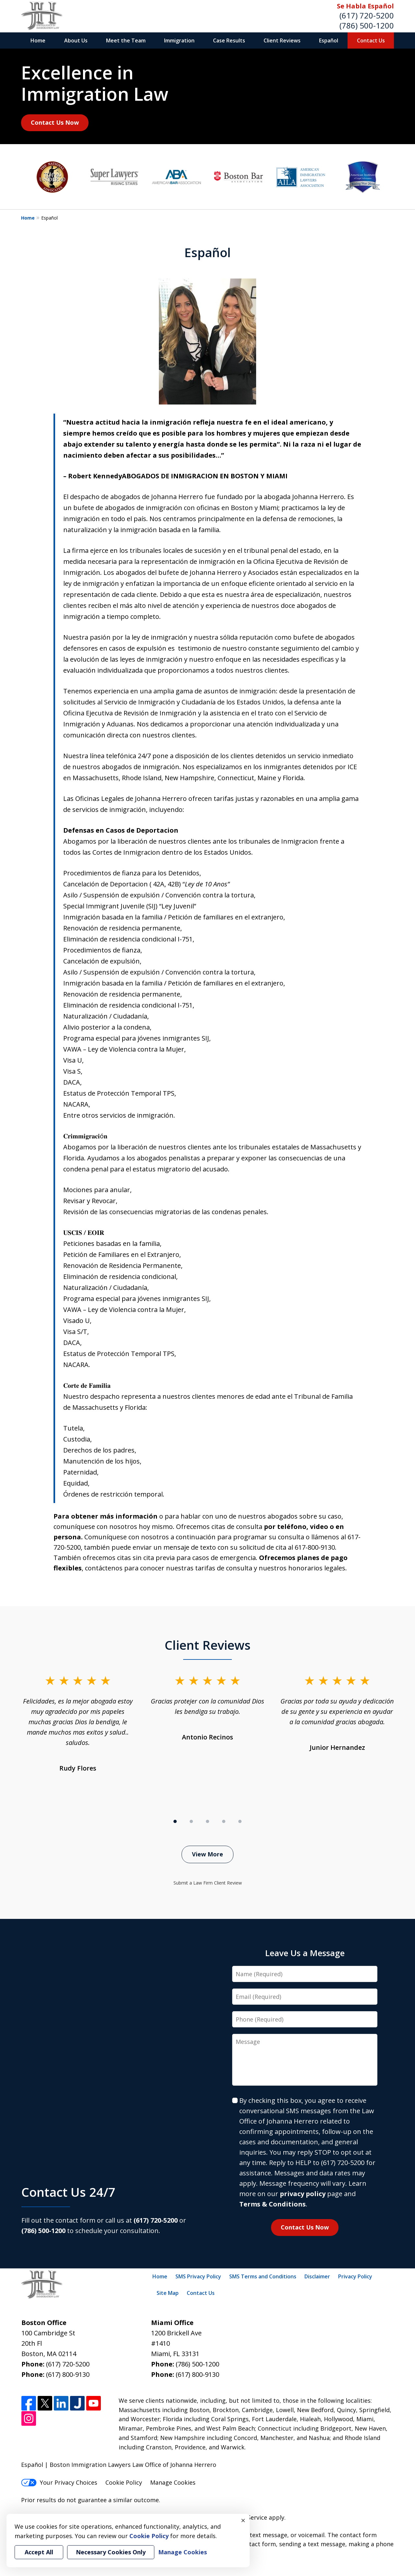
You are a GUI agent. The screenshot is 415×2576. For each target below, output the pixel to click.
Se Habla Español (365, 6)
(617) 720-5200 (366, 15)
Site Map (168, 2293)
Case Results (229, 40)
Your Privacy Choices (59, 2482)
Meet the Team (126, 40)
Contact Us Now (55, 122)
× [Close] (243, 2520)
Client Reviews (282, 40)
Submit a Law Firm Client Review (207, 1883)
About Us (76, 40)
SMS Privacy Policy (198, 2276)
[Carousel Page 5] (240, 1821)
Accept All (39, 2552)
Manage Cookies (173, 2482)
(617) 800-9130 (67, 2374)
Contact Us (371, 40)
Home (37, 40)
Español (328, 40)
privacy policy (303, 2193)
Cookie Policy (123, 2482)
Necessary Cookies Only (111, 2552)
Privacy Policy (355, 2276)
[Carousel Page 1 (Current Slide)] (175, 1821)
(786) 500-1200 (366, 25)
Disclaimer (317, 2276)
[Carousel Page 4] (224, 1821)
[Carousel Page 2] (191, 1821)
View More (207, 1854)
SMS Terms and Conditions (262, 2276)
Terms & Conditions (272, 2204)
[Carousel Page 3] (207, 1821)
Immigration (179, 40)
